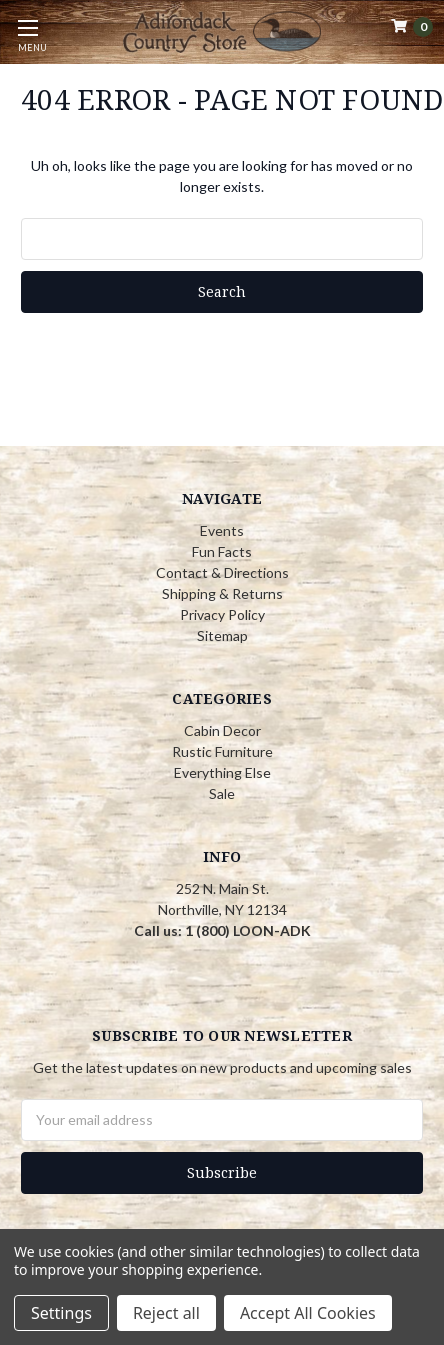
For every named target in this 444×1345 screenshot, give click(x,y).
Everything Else (222, 772)
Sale (222, 793)
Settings (61, 1313)
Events (222, 530)
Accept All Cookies (308, 1313)
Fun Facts (222, 551)
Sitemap (222, 635)
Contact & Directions (222, 572)
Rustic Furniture (222, 751)
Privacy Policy (222, 614)
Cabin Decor (222, 730)
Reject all (166, 1313)
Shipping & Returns (222, 593)
